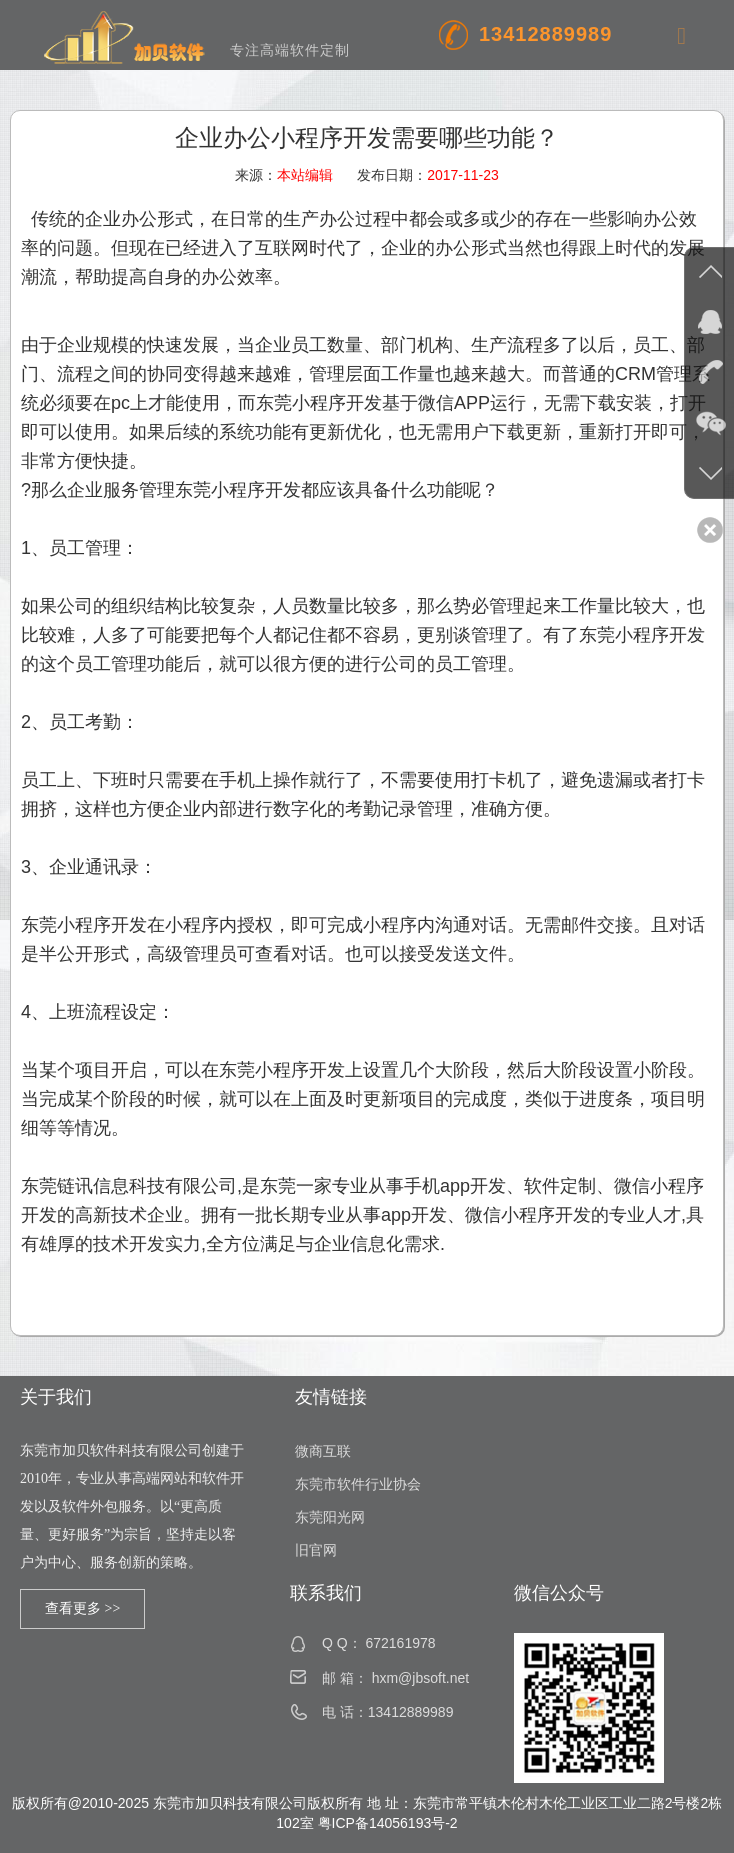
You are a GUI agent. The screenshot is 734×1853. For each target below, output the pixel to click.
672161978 (400, 1643)
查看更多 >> (82, 1608)
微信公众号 (559, 1593)
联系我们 (326, 1593)
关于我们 (56, 1397)
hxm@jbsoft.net (420, 1678)
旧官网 (316, 1550)
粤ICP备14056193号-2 (388, 1823)
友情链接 (331, 1397)
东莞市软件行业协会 (358, 1484)
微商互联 (323, 1451)
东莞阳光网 (330, 1517)
